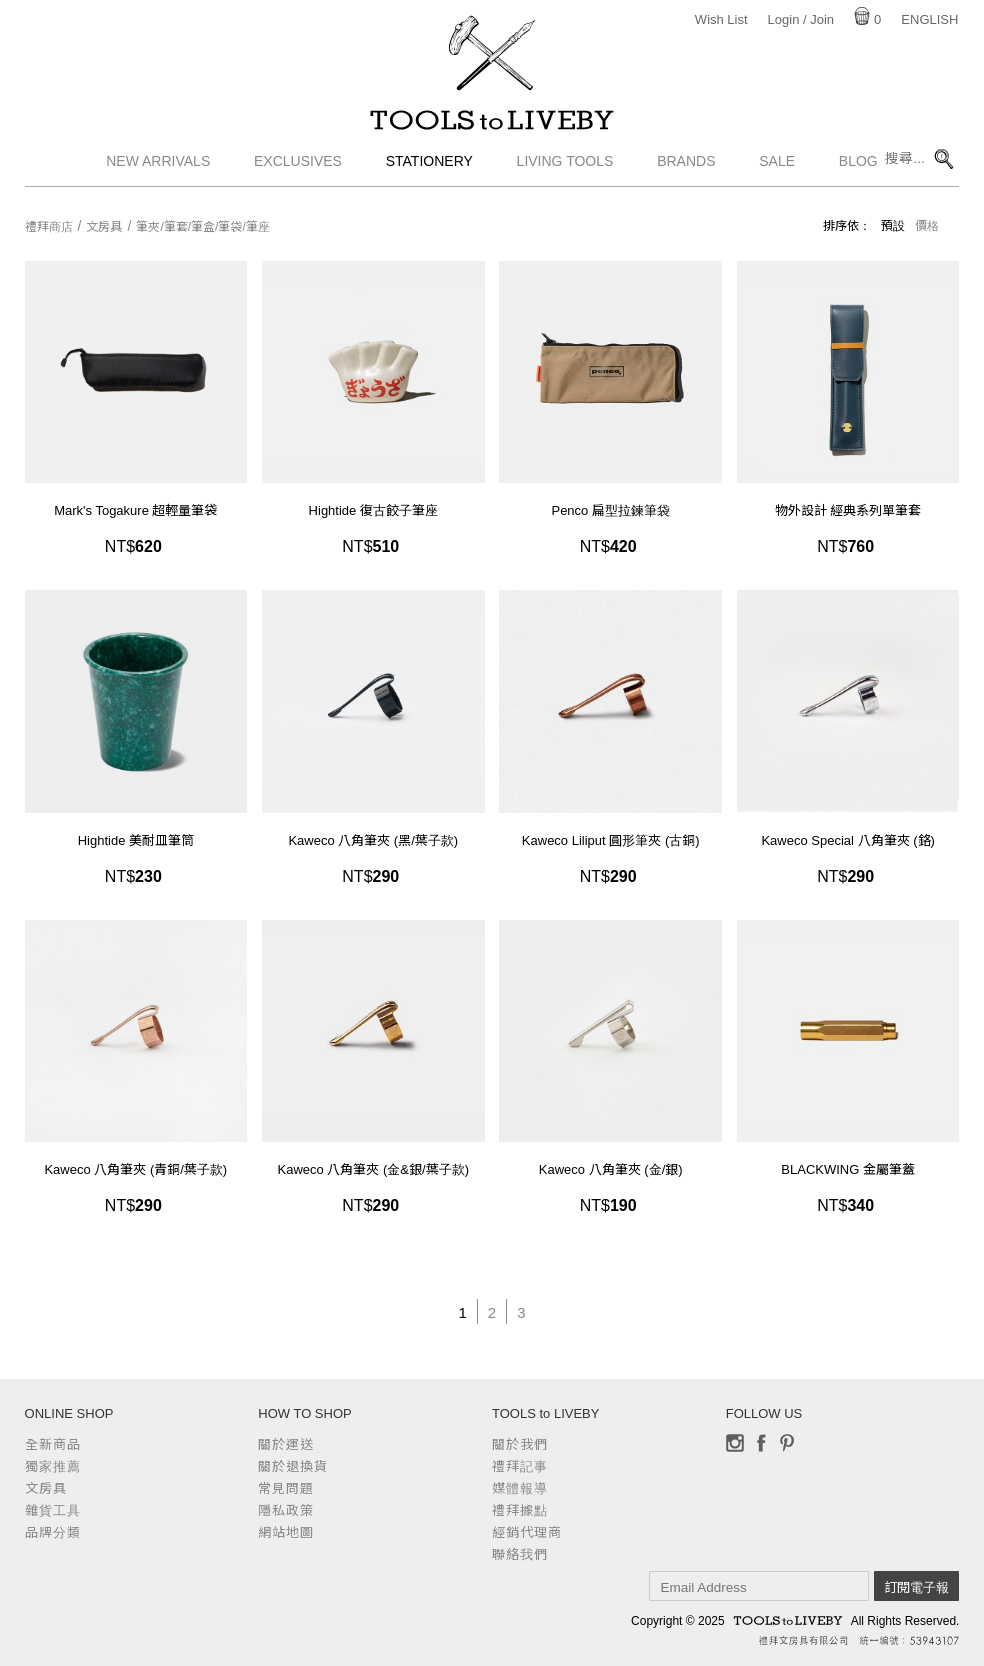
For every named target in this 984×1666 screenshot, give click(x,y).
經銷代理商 (527, 1532)
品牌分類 (53, 1532)
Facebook (761, 1443)
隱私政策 (286, 1510)
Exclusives (298, 175)
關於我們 (520, 1444)
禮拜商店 (49, 227)
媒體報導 (520, 1488)
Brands (686, 175)
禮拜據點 (520, 1510)
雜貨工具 (53, 1510)
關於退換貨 (293, 1466)
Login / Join (801, 19)
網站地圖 (286, 1532)
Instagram (735, 1443)
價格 (927, 226)
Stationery (429, 175)
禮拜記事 (520, 1466)
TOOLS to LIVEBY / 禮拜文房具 (492, 127)
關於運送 (286, 1444)
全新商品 (53, 1444)
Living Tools (565, 175)
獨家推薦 (53, 1466)
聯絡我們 (520, 1554)
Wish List (721, 19)
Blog (858, 175)
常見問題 (286, 1488)
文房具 (104, 227)
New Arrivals (158, 175)
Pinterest (787, 1443)
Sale (777, 175)
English (929, 19)
